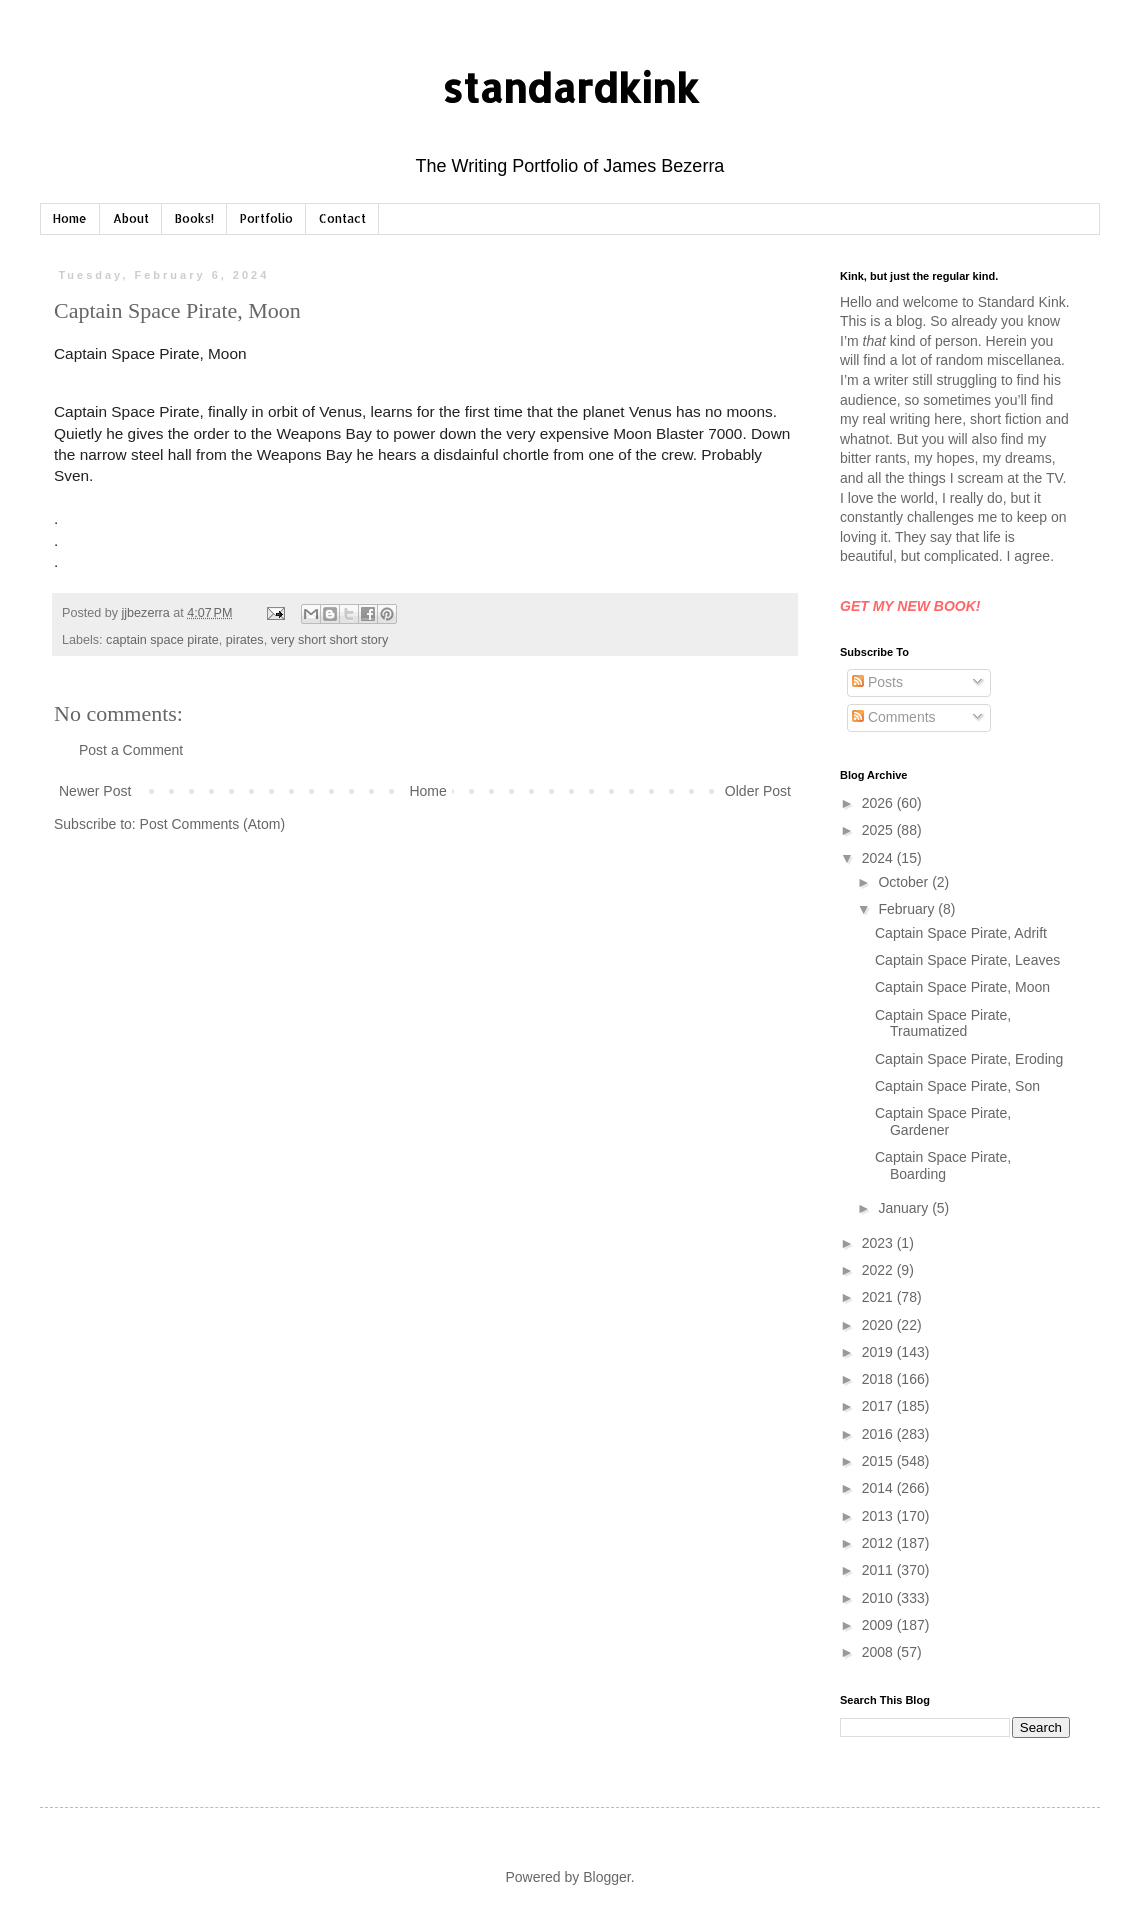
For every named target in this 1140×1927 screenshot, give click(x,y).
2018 (879, 1379)
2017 (879, 1406)
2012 (879, 1543)
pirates (245, 640)
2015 (879, 1461)
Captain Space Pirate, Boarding (943, 1165)
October (905, 882)
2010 (879, 1598)
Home (70, 218)
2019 (879, 1352)
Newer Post (95, 791)
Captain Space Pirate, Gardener (943, 1121)
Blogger (606, 1877)
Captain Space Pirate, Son (957, 1086)
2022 (879, 1270)
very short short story (330, 640)
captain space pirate (162, 640)
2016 (879, 1434)
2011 (879, 1570)
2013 (879, 1516)
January (905, 1208)
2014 (879, 1488)
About (131, 218)
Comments (894, 717)
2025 (879, 830)
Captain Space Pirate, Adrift (961, 933)
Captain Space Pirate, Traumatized (943, 1023)
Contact (342, 218)
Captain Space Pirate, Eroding (969, 1059)
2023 (879, 1243)
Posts (877, 682)
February (908, 909)
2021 (879, 1297)
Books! (194, 218)
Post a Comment (131, 750)
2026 (879, 803)
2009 (879, 1625)
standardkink (570, 87)
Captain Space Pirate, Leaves (967, 960)
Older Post (758, 791)
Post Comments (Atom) (212, 824)
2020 (879, 1325)
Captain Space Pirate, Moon (962, 987)
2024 (879, 858)
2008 (879, 1652)
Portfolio (266, 218)
